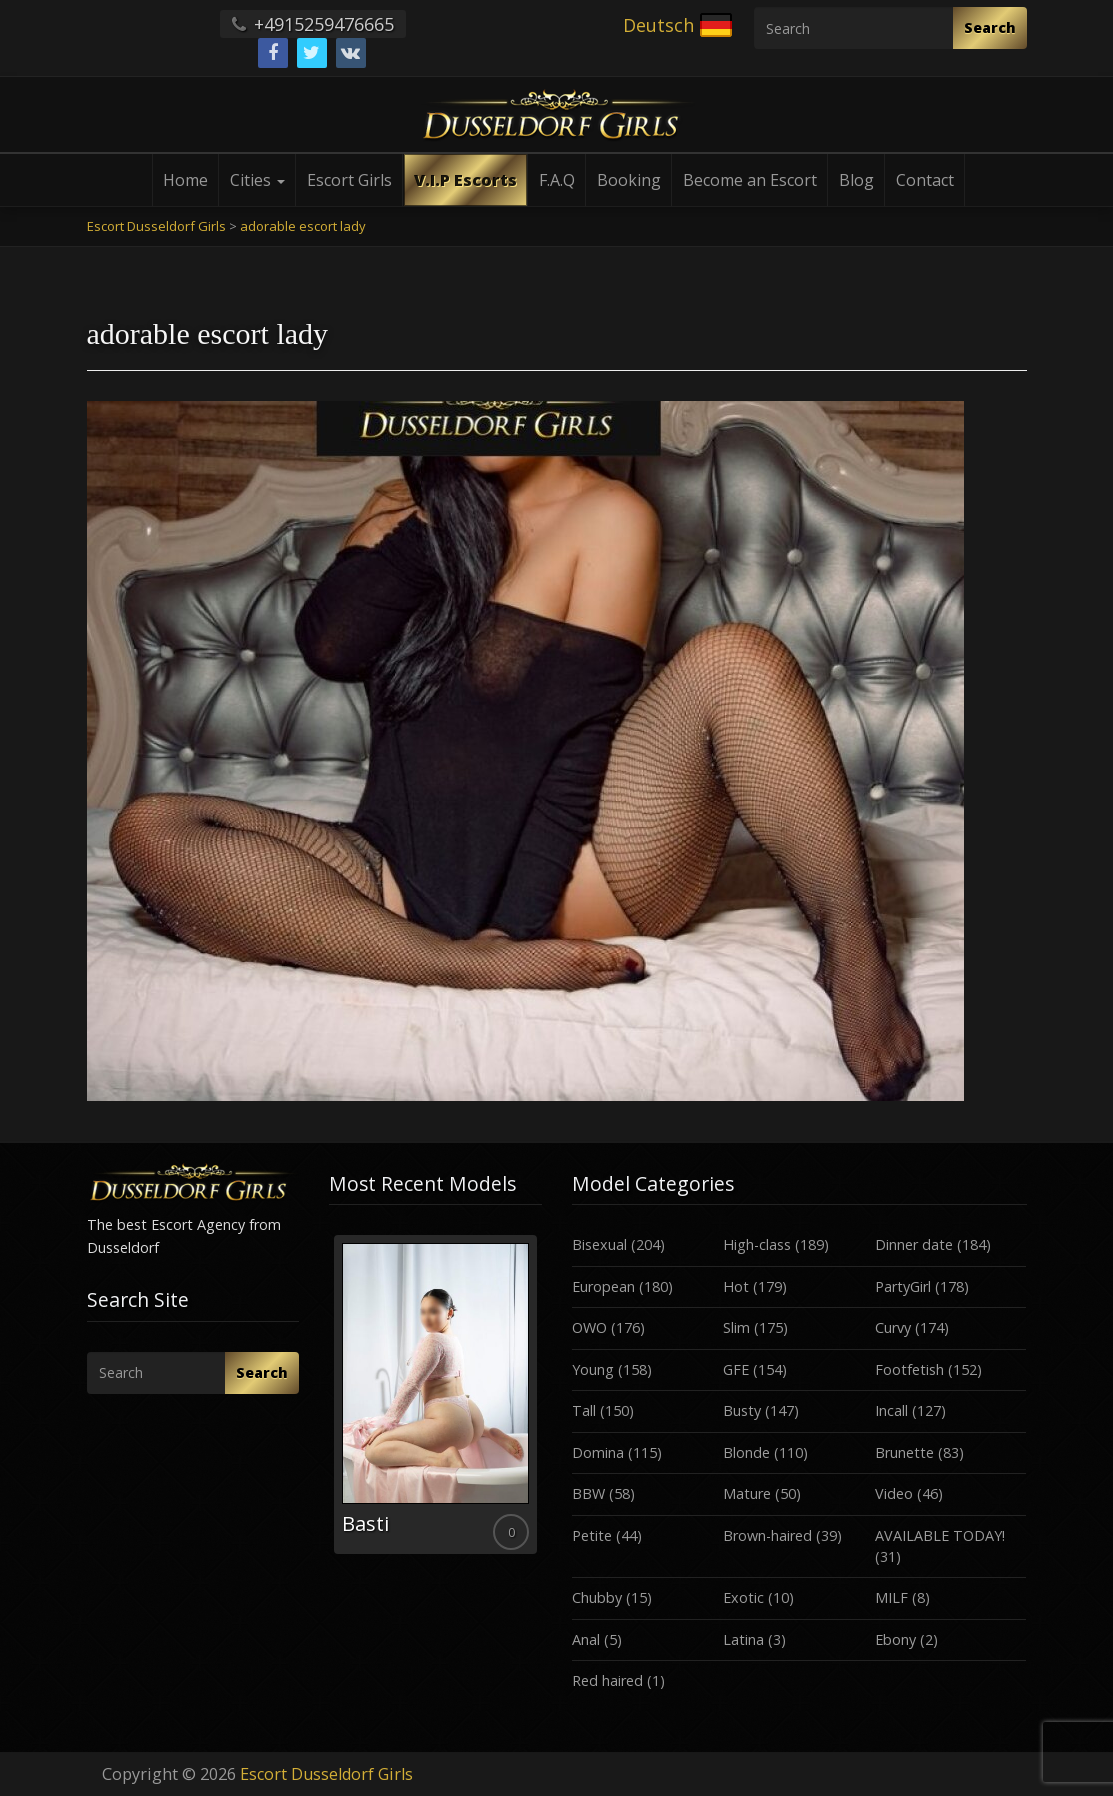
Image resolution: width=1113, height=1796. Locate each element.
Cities (257, 180)
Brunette (904, 1452)
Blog (856, 180)
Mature (747, 1493)
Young (593, 1369)
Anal (586, 1639)
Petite (592, 1535)
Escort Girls (349, 180)
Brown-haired (767, 1535)
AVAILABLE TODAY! (940, 1535)
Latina (743, 1639)
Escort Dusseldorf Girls (326, 1774)
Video (894, 1493)
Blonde (746, 1452)
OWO (589, 1327)
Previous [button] (329, 1402)
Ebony (895, 1639)
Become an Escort (750, 180)
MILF (891, 1597)
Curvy (893, 1327)
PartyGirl (903, 1286)
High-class (757, 1244)
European (603, 1286)
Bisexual (599, 1244)
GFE (736, 1369)
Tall (584, 1410)
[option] (435, 1394)
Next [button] (542, 1402)
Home (185, 180)
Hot (736, 1286)
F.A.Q (557, 180)
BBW (588, 1493)
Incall (891, 1410)
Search (990, 27)
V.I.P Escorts (465, 180)
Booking (629, 180)
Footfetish (909, 1369)
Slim (736, 1327)
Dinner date (914, 1244)
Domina (598, 1452)
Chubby (597, 1597)
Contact (925, 180)
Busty (742, 1410)
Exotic (743, 1597)
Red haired (607, 1680)
